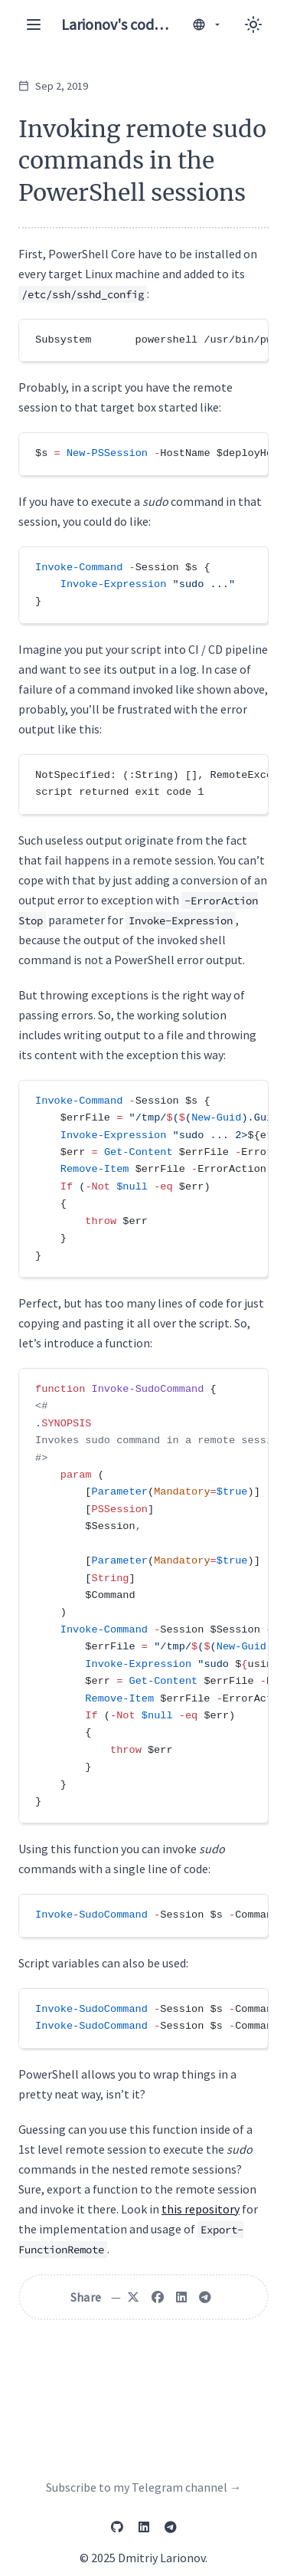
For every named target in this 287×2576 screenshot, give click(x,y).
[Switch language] (207, 24)
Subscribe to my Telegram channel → (144, 2487)
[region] (143, 340)
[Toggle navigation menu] (33, 24)
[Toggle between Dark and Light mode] (253, 24)
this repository (200, 2209)
